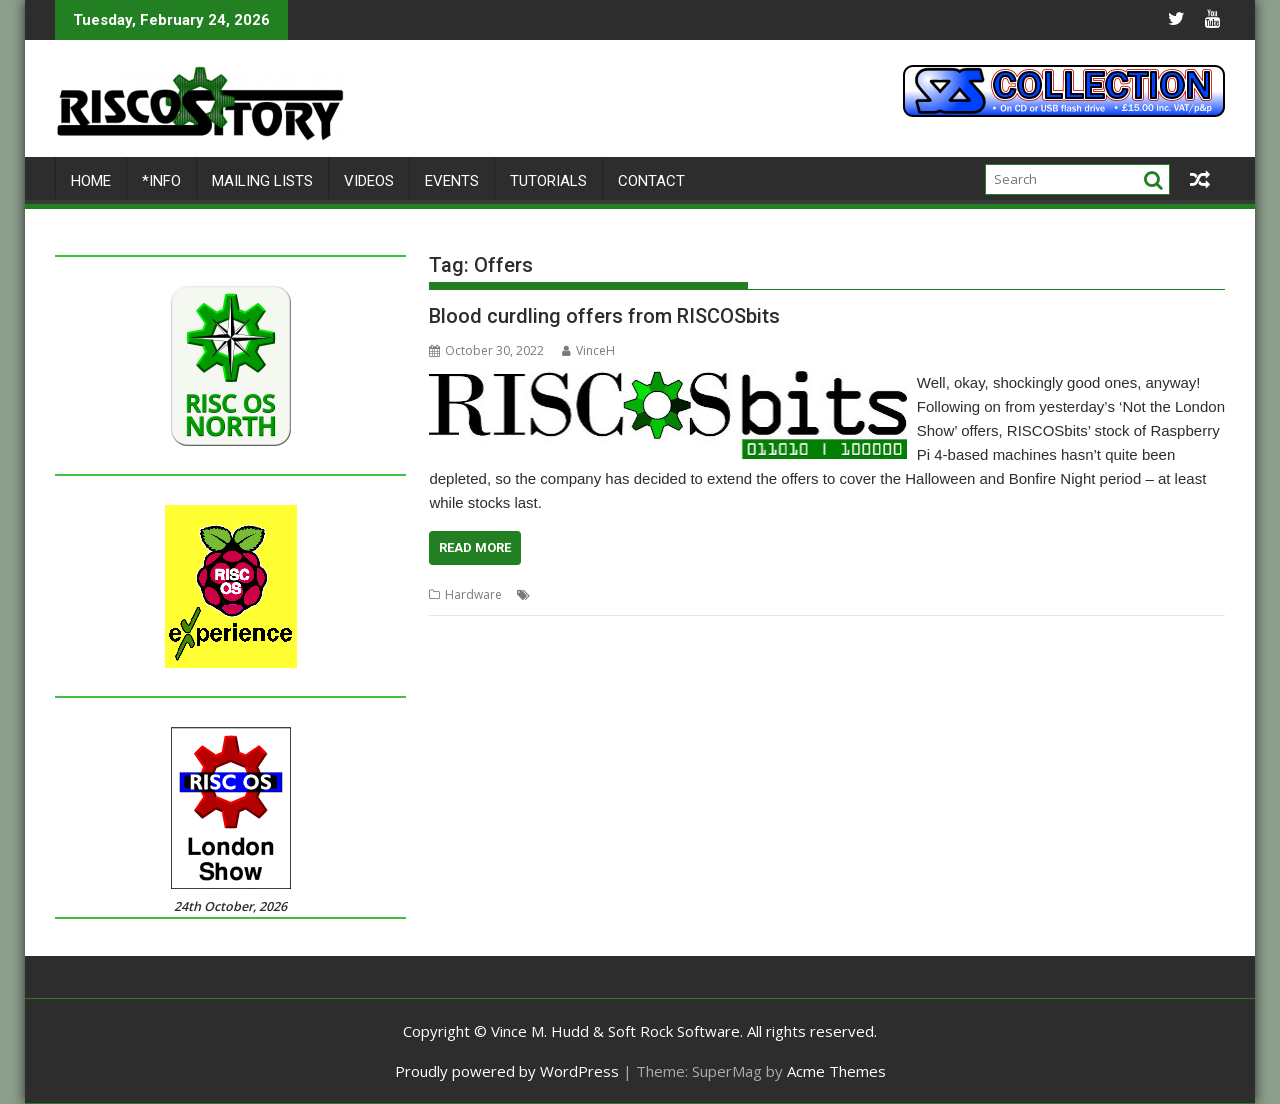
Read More (475, 547)
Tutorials (548, 181)
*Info (161, 181)
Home (91, 181)
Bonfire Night (572, 594)
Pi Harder (825, 594)
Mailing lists (262, 181)
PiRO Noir (887, 594)
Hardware (473, 594)
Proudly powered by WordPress (507, 1071)
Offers (772, 594)
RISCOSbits (953, 594)
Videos (369, 181)
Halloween (716, 594)
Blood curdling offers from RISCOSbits (604, 316)
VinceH (588, 350)
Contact (651, 181)
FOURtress (648, 594)
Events (452, 181)
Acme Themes (836, 1071)
